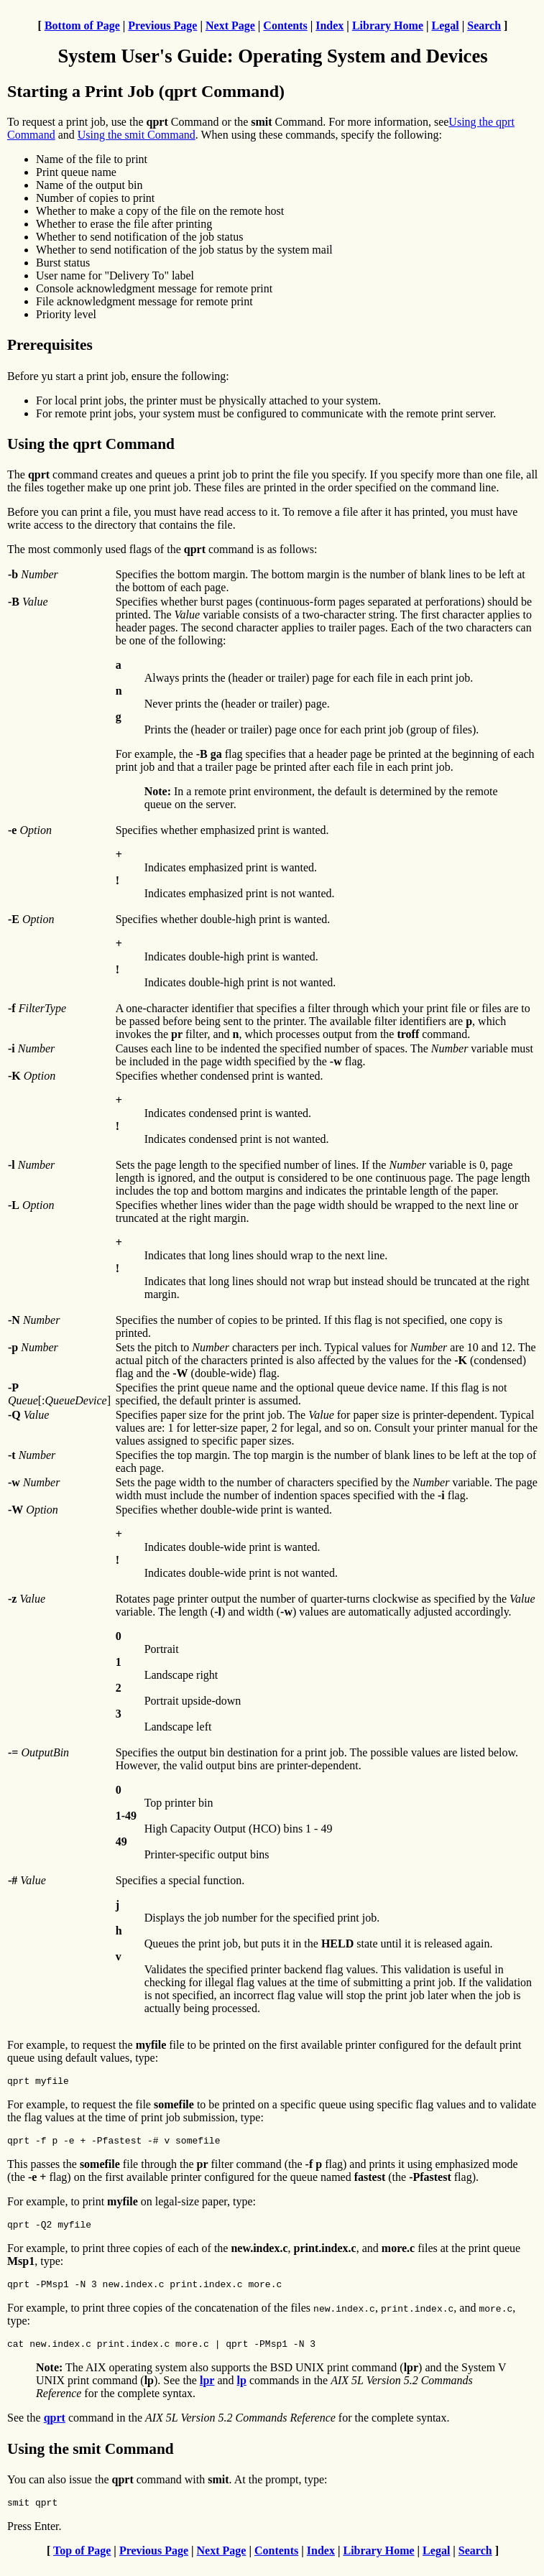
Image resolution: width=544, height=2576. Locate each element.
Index (329, 25)
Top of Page (82, 2563)
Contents (285, 25)
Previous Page (162, 25)
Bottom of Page (82, 25)
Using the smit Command (136, 135)
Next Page (230, 25)
